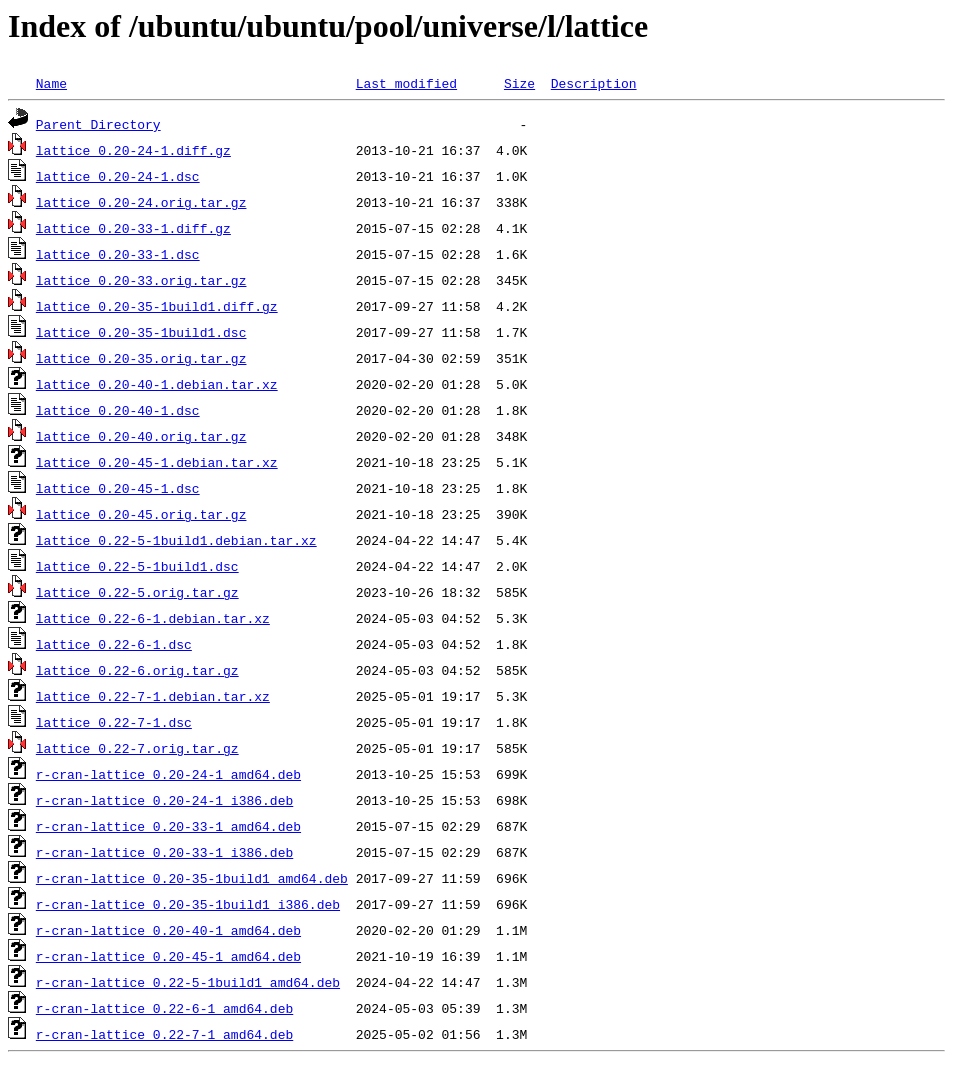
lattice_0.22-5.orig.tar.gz (137, 592)
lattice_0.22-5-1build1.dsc (137, 566)
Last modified (406, 83)
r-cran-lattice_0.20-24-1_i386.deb (164, 800)
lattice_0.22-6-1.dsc (114, 644)
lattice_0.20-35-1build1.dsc (141, 332)
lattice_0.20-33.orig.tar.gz (141, 280)
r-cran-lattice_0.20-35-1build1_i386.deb (188, 904)
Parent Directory (98, 124)
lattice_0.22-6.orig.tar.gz (137, 670)
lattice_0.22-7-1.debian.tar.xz (153, 696)
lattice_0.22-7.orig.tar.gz (137, 748)
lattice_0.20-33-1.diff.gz (133, 228)
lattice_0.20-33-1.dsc (118, 254)
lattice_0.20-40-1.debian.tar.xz (157, 384)
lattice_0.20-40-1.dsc (118, 410)
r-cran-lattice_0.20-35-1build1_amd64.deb (192, 878)
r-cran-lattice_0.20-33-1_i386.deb (164, 852)
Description (594, 83)
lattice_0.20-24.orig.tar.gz (141, 202)
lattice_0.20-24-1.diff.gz (133, 150)
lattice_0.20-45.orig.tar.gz (141, 514)
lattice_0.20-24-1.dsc (118, 176)
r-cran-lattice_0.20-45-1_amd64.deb (168, 956)
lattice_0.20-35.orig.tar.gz (141, 358)
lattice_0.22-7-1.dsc (114, 722)
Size (519, 83)
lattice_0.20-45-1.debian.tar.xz (157, 462)
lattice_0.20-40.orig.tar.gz (141, 436)
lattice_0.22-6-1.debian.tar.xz (153, 618)
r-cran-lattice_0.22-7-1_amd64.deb (164, 1034)
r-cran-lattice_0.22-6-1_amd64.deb (164, 1008)
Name (51, 83)
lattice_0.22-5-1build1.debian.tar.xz (176, 540)
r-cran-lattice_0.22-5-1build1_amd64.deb (188, 982)
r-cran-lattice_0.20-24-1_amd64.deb (168, 774)
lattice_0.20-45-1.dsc (118, 488)
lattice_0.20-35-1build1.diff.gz (157, 306)
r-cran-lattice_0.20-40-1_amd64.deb (168, 930)
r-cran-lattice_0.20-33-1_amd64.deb (168, 826)
